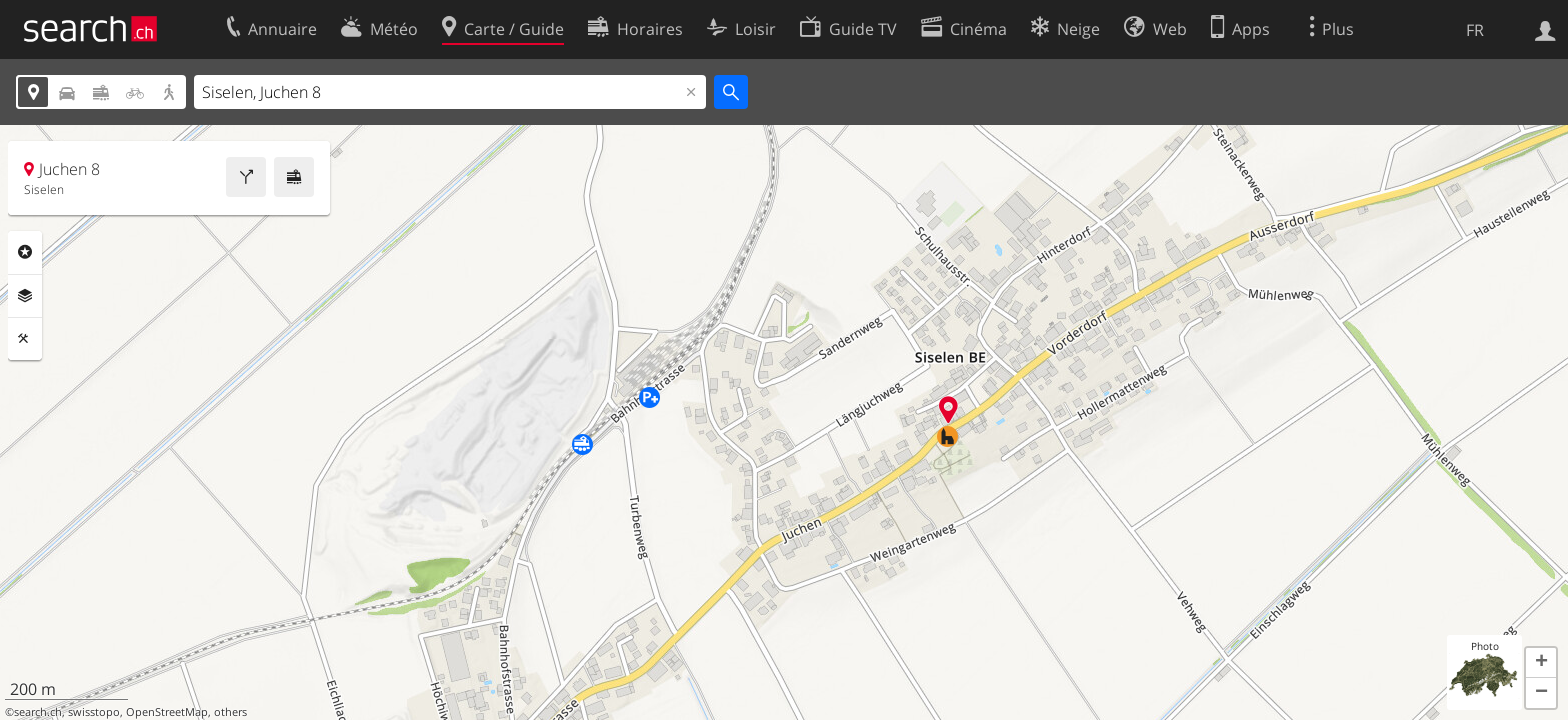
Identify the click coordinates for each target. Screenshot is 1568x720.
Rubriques (25, 252)
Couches (25, 296)
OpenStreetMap (167, 712)
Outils (25, 339)
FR (1475, 30)
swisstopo (94, 712)
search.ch (38, 712)
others (230, 712)
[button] (1541, 663)
